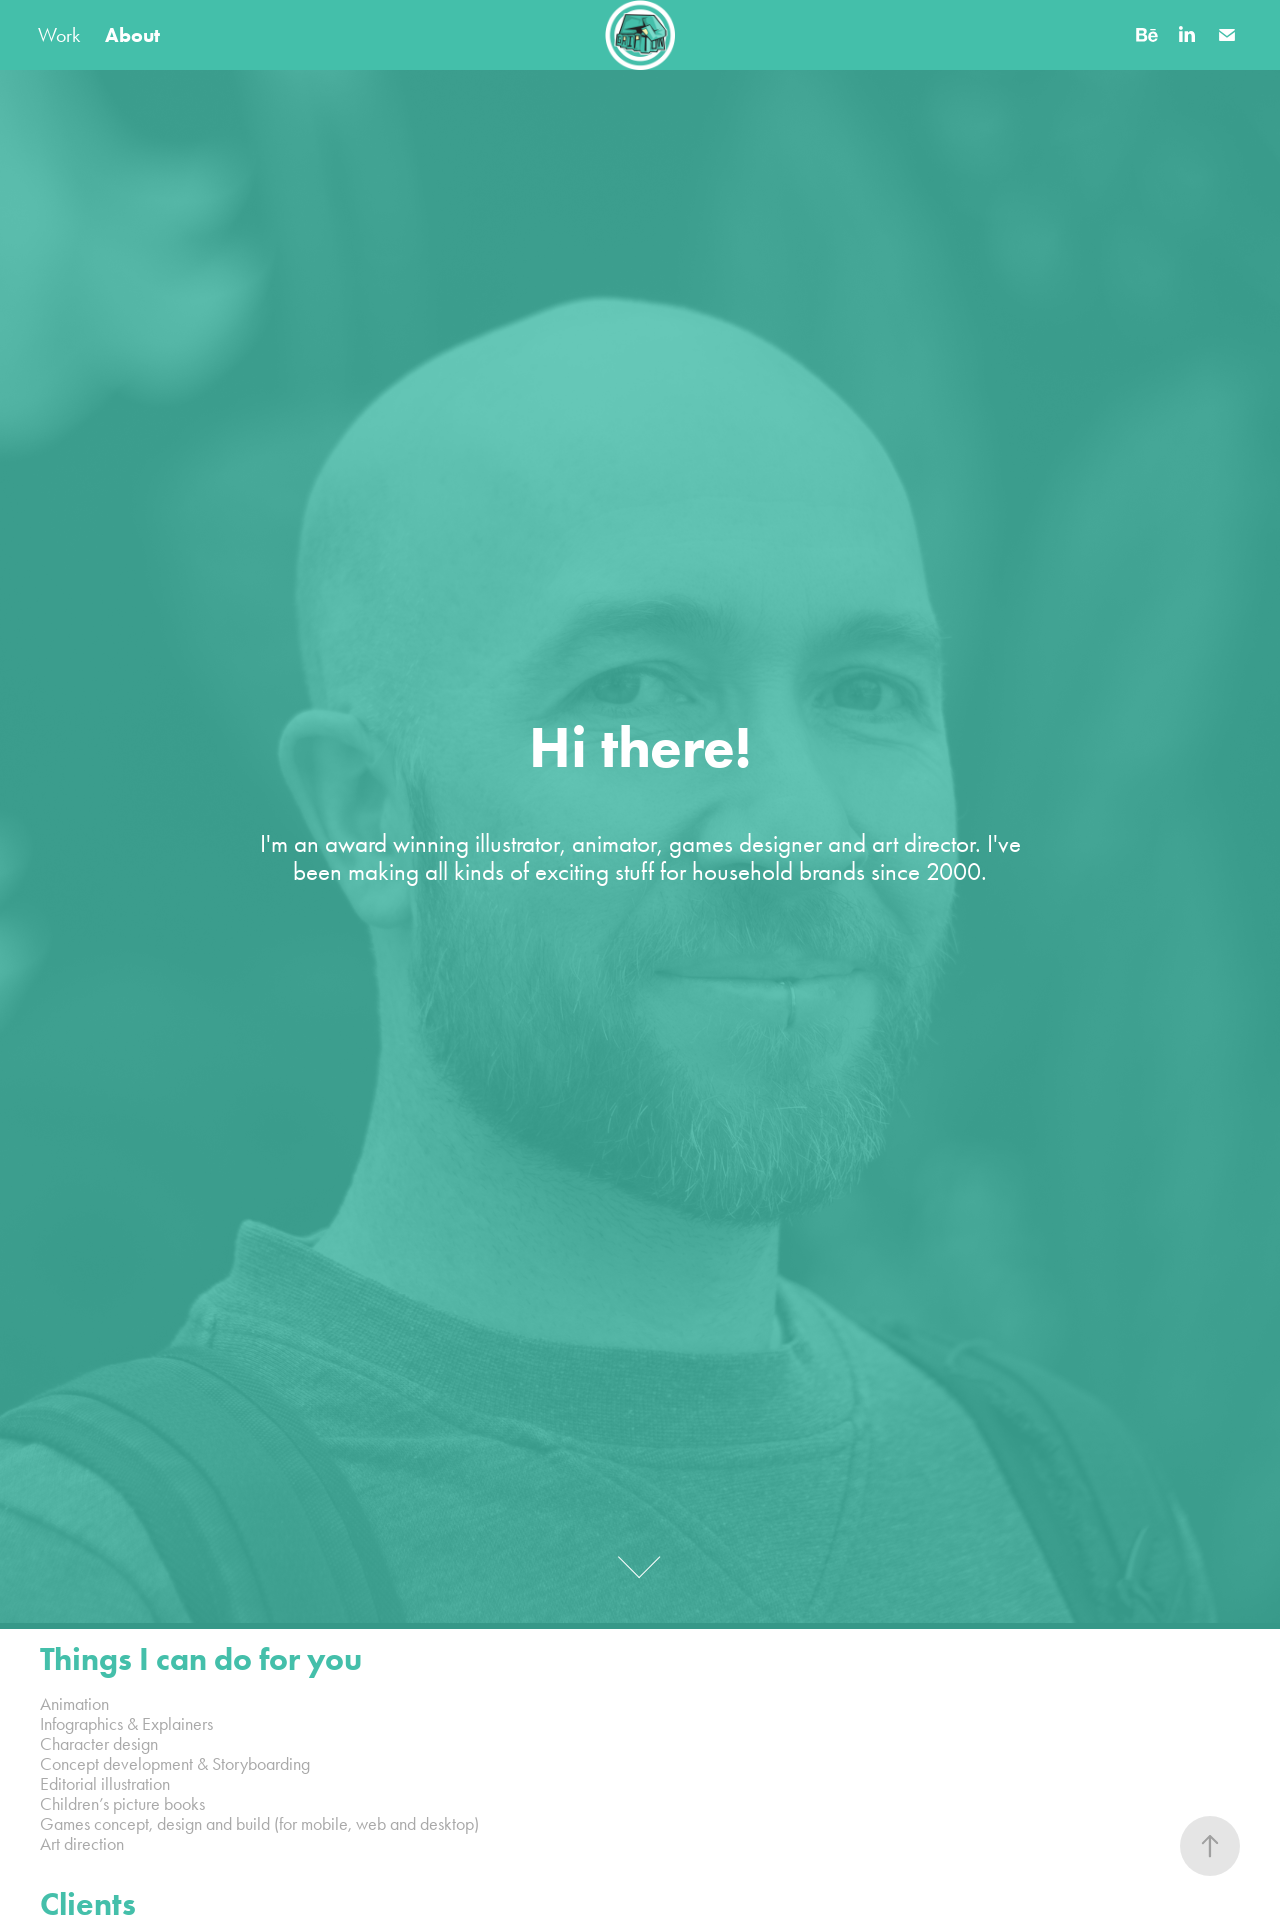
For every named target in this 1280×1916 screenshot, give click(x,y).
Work (59, 35)
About (132, 35)
